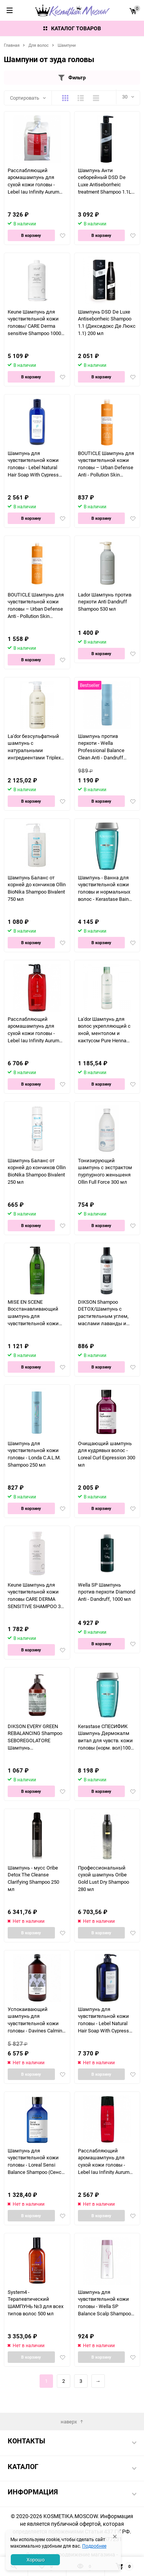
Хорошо (35, 2559)
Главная (12, 45)
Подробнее (94, 2546)
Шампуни (67, 45)
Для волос (38, 45)
